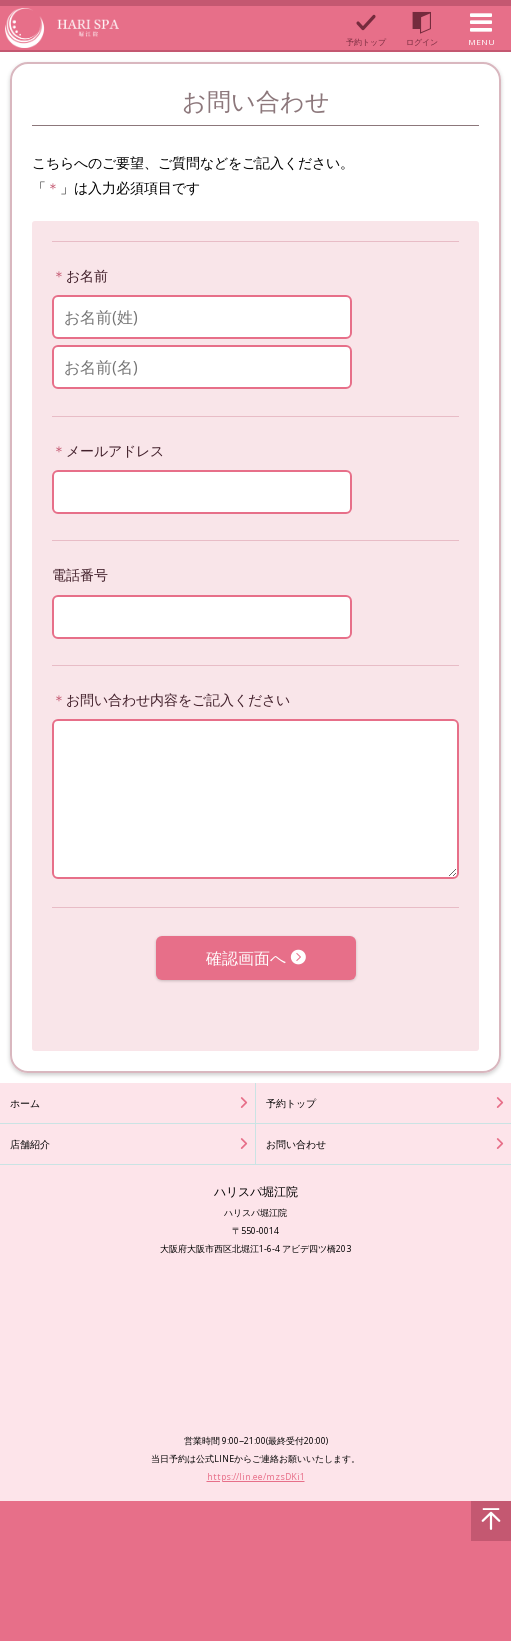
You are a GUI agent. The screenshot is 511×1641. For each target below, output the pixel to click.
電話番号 (80, 574)
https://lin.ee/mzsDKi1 (256, 1476)
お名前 (87, 275)
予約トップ (291, 1103)
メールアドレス (115, 450)
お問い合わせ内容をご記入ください (178, 699)
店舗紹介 (30, 1144)
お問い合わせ (296, 1144)
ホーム (25, 1103)
